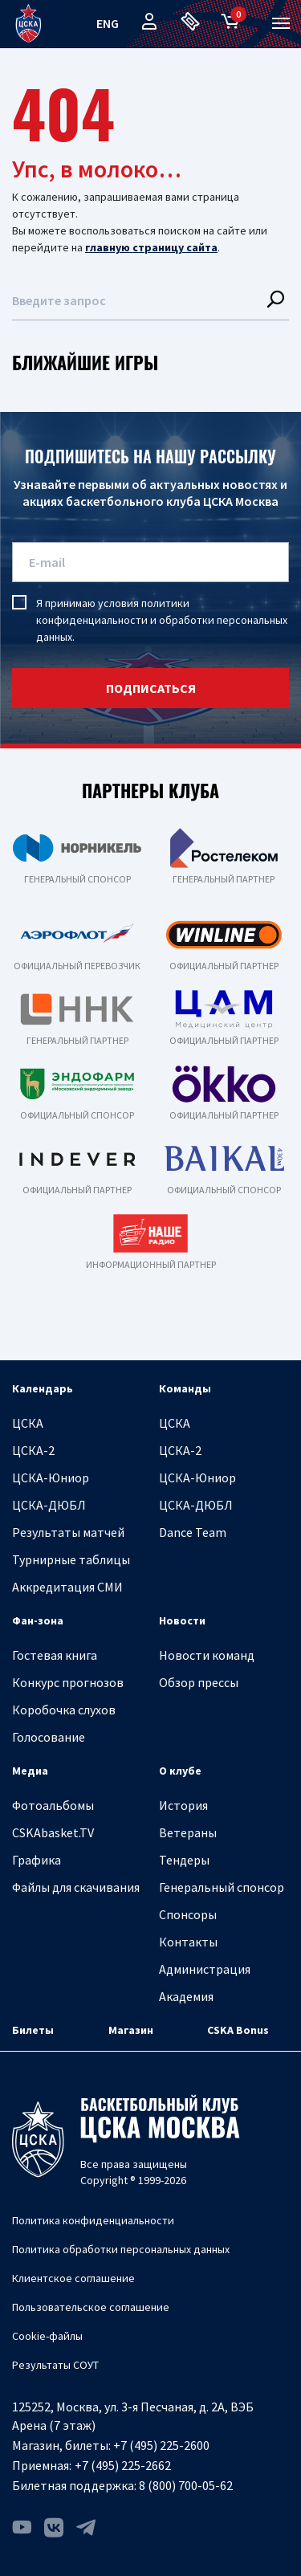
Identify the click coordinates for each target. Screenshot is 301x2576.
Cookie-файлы (47, 2336)
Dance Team (192, 1532)
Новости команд (206, 1655)
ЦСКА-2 (33, 1450)
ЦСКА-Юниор (50, 1477)
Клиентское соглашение (73, 2278)
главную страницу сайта (151, 247)
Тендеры (184, 1860)
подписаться (151, 688)
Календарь (42, 1388)
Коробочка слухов (64, 1710)
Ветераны (188, 1832)
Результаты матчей (68, 1532)
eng (107, 23)
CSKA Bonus (238, 2030)
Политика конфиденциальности (93, 2220)
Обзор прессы (198, 1682)
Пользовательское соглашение (90, 2307)
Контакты (188, 1942)
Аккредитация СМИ (67, 1587)
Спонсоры (188, 1914)
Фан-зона (37, 1620)
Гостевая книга (54, 1655)
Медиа (30, 1770)
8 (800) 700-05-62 (186, 2485)
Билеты (33, 2030)
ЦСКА (27, 1423)
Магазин (130, 2030)
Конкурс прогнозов (68, 1682)
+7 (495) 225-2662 (123, 2465)
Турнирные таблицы (71, 1559)
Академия (186, 1996)
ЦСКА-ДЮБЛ (49, 1505)
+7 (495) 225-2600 (161, 2445)
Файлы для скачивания (76, 1887)
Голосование (48, 1737)
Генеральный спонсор (221, 1887)
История (183, 1805)
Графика (36, 1860)
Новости (182, 1620)
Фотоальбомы (53, 1805)
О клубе (180, 1770)
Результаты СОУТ (55, 2365)
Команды (185, 1388)
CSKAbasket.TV (53, 1832)
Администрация (204, 1969)
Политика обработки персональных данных (121, 2249)
